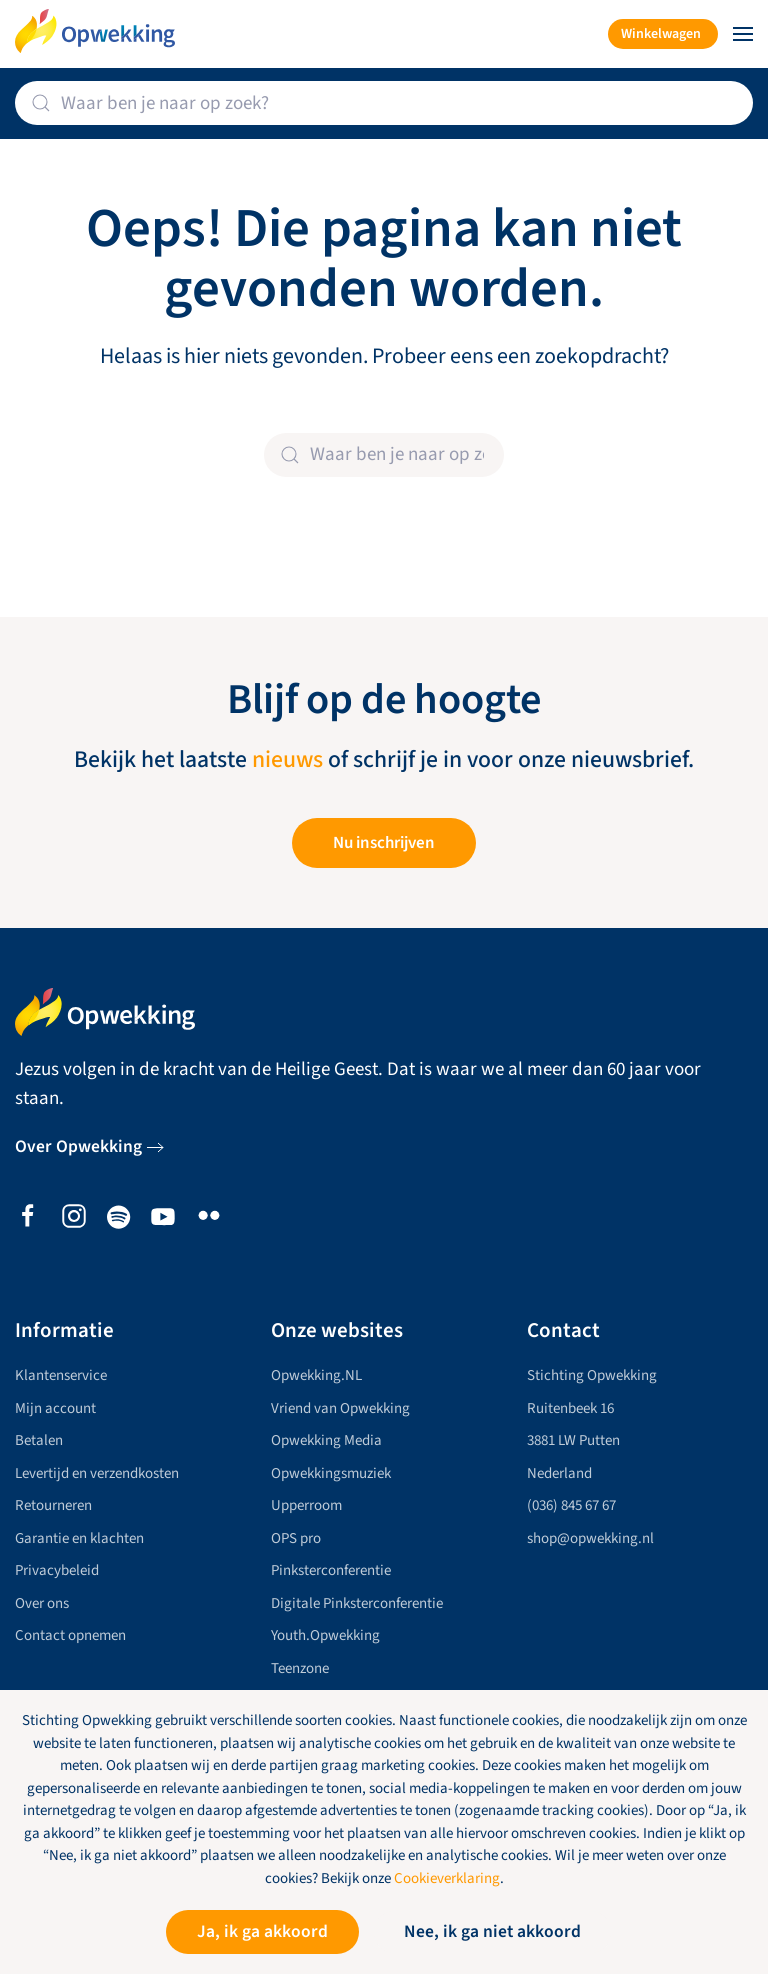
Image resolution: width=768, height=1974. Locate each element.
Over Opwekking (78, 1146)
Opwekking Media (326, 1440)
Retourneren (53, 1505)
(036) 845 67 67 (571, 1505)
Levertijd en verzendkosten (97, 1473)
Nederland (559, 1473)
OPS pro (296, 1538)
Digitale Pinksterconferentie (357, 1603)
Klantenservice (61, 1375)
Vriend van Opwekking (340, 1408)
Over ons (42, 1603)
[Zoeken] (384, 103)
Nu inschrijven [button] (384, 843)
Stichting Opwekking (592, 1375)
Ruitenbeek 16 (570, 1408)
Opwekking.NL (316, 1375)
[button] (743, 34)
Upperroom (306, 1505)
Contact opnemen (70, 1635)
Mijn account (55, 1408)
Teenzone (300, 1668)
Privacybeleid (57, 1570)
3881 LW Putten (573, 1440)
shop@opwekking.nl (590, 1538)
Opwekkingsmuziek (331, 1473)
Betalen (39, 1440)
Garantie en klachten (79, 1538)
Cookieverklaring (447, 1878)
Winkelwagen (661, 34)
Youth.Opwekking (325, 1635)
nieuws (287, 760)
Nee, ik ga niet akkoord (492, 1931)
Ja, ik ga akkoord (262, 1931)
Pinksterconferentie (331, 1570)
